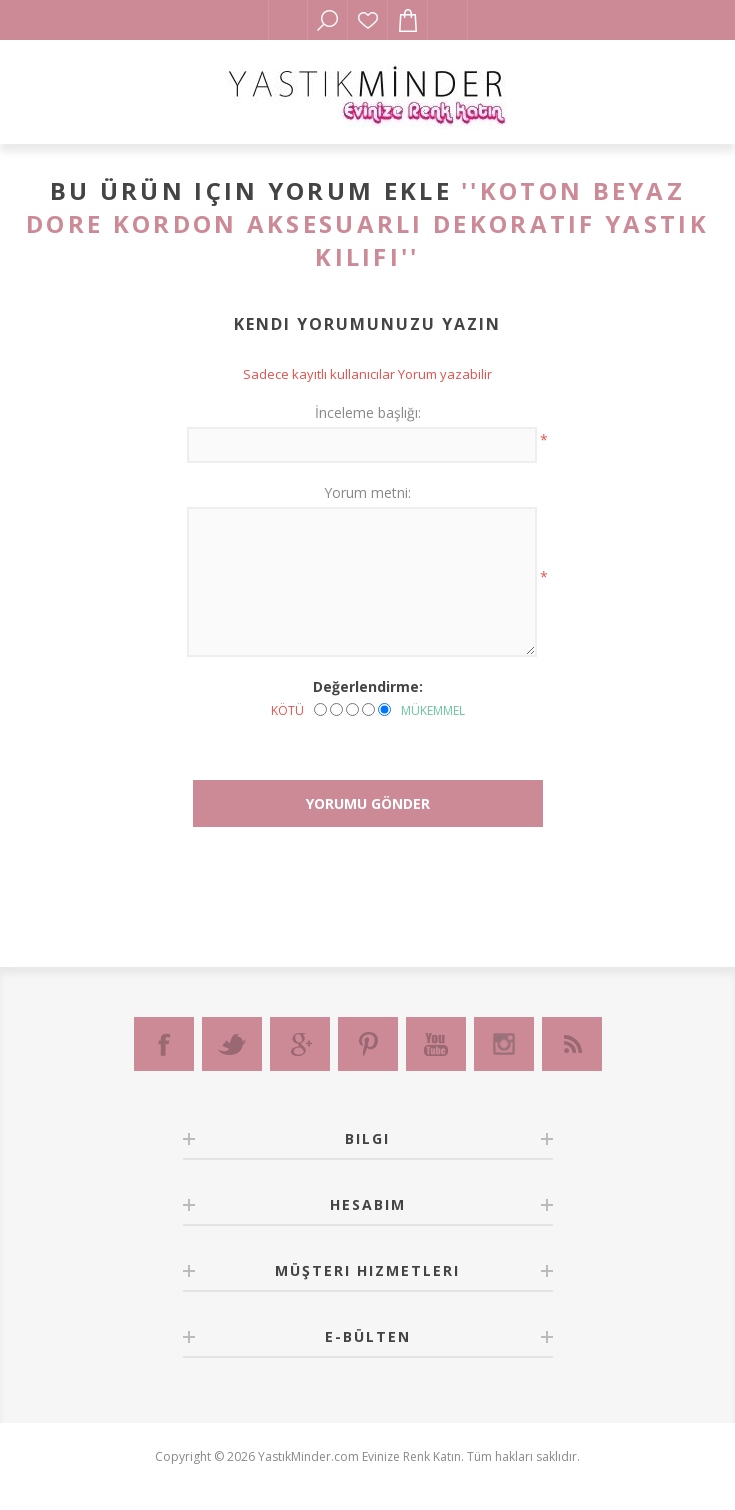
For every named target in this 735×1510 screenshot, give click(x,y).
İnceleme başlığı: (368, 412)
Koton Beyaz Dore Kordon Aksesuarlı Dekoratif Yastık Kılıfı (367, 223)
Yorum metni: (367, 492)
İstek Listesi (368, 20)
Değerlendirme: (368, 686)
